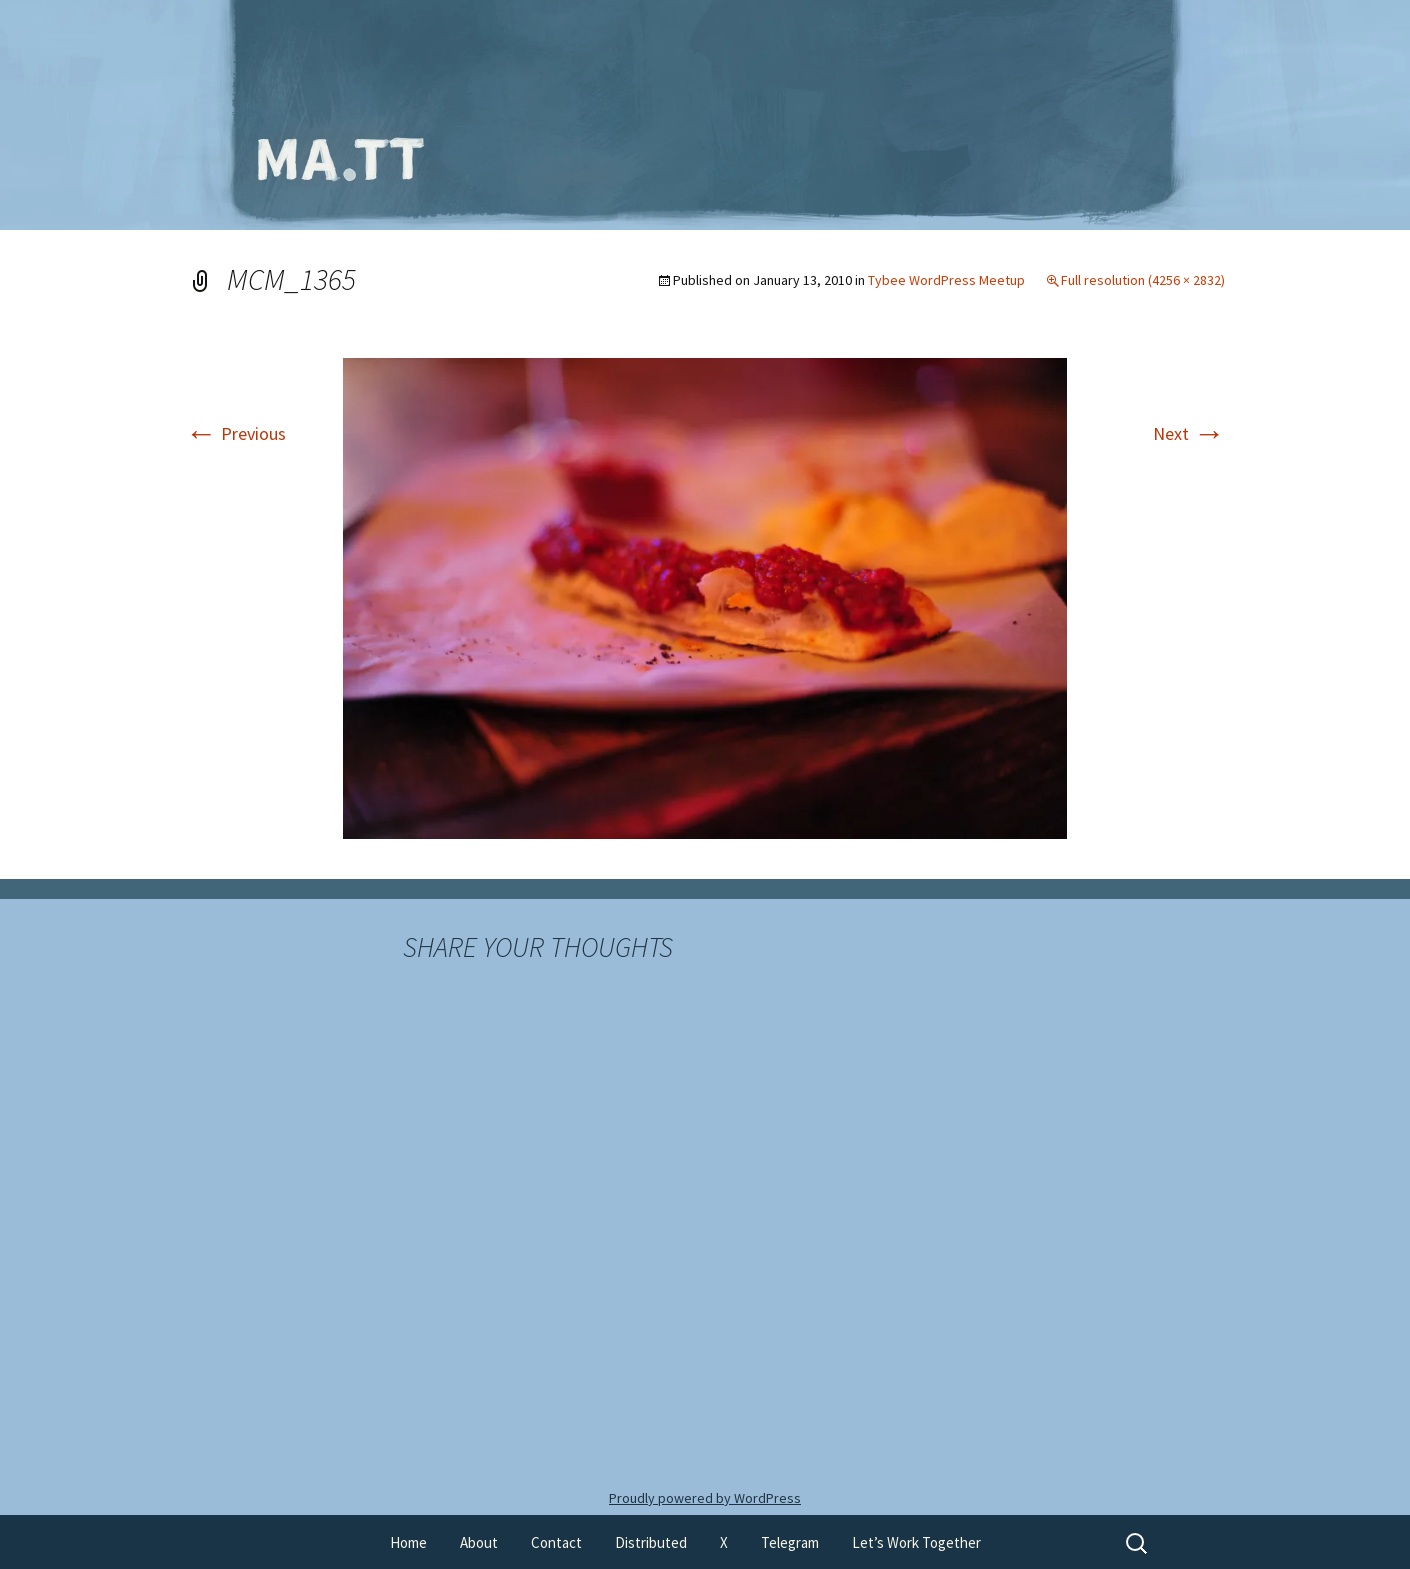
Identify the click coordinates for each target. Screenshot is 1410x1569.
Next (1189, 433)
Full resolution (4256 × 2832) (1143, 280)
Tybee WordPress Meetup (946, 280)
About (479, 1542)
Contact (556, 1542)
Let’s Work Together (916, 1542)
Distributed (651, 1542)
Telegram (790, 1542)
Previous (235, 433)
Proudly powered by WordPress (705, 1498)
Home (408, 1542)
